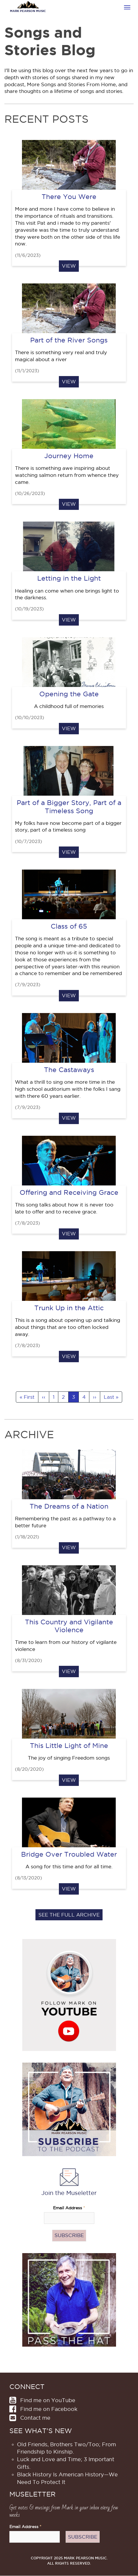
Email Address (69, 2208)
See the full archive (69, 1914)
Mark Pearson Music (28, 11)
